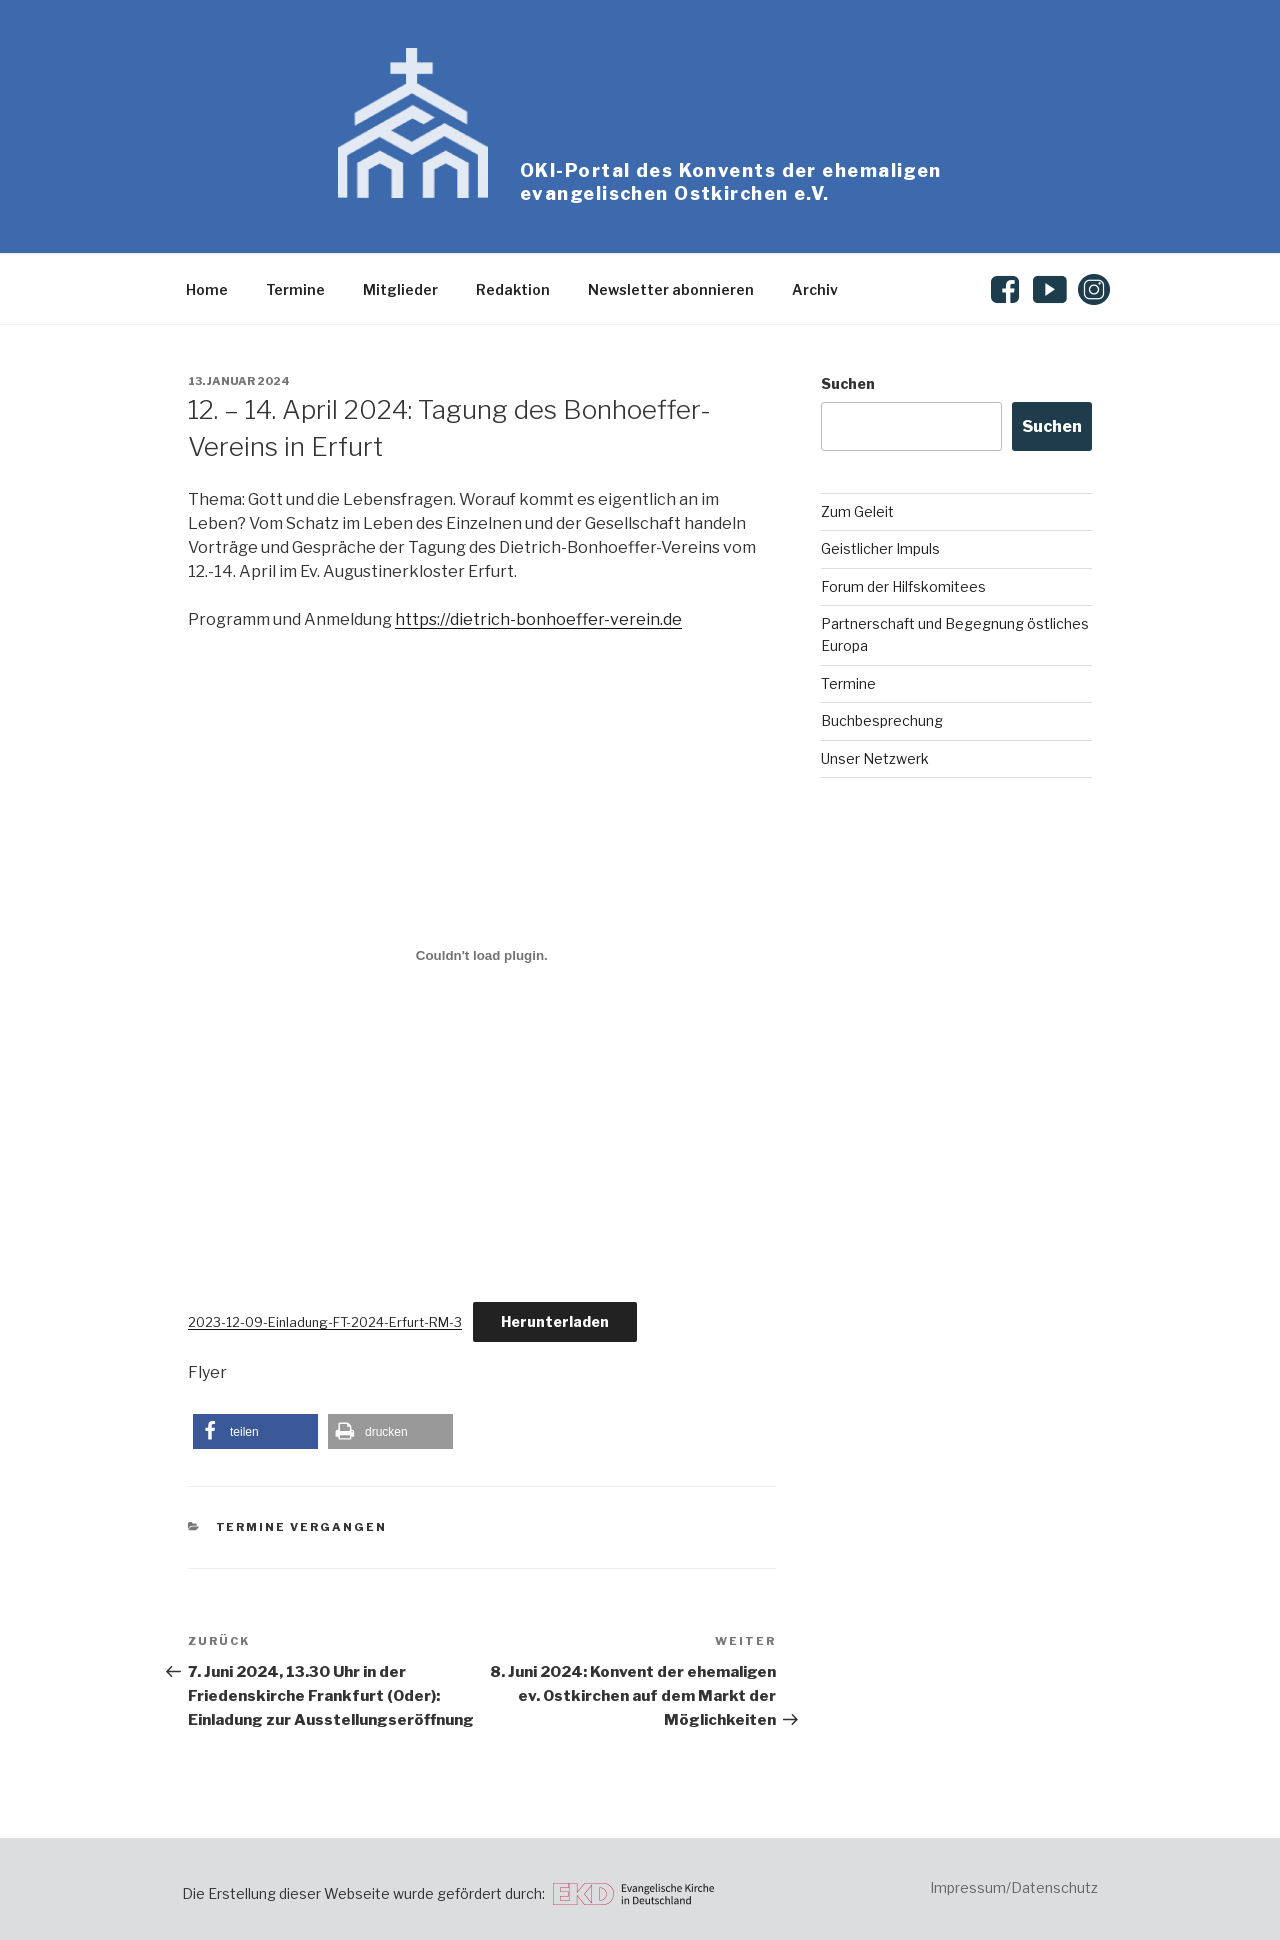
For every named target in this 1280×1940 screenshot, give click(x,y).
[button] (255, 1431)
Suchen (848, 383)
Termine (295, 289)
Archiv (815, 289)
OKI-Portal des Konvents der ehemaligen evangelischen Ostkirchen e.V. (731, 182)
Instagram (1094, 289)
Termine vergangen (302, 1527)
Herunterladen (555, 1321)
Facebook (1008, 289)
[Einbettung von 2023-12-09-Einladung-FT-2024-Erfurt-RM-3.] (482, 956)
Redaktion (513, 289)
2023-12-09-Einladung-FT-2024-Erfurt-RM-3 (325, 1322)
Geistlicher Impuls (880, 548)
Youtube (1050, 289)
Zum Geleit (857, 511)
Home (207, 289)
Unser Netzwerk (875, 758)
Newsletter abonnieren (671, 289)
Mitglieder (400, 289)
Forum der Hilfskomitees (903, 586)
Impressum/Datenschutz (1014, 1887)
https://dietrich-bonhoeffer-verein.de (538, 619)
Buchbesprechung (882, 720)
